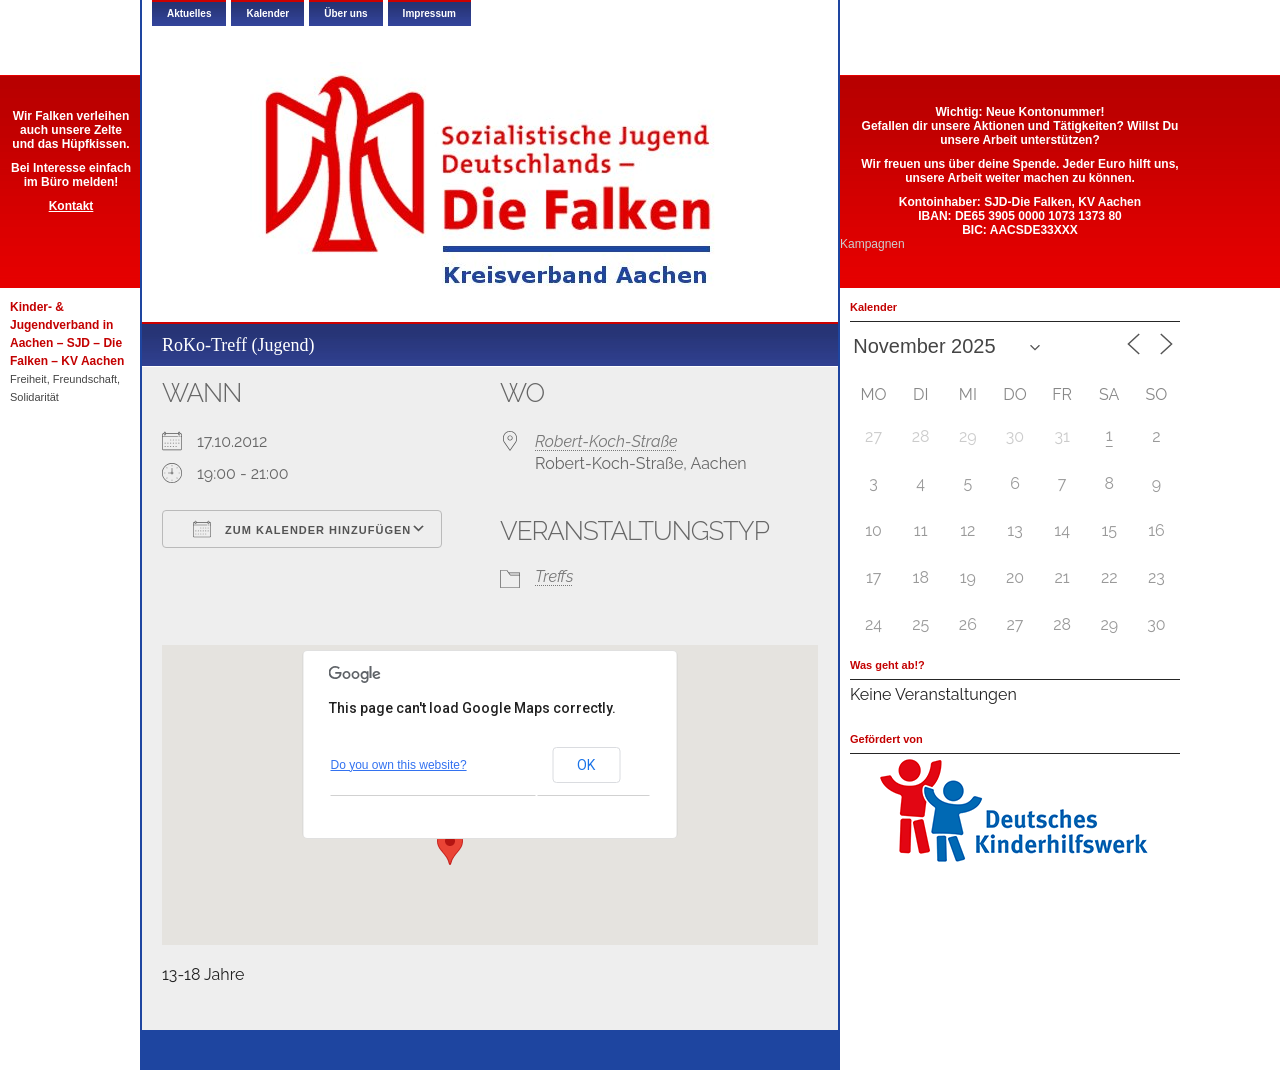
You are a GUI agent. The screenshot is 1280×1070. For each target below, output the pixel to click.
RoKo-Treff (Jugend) (238, 345)
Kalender (267, 13)
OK (586, 765)
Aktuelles (189, 13)
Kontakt (71, 206)
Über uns (345, 13)
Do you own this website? (399, 765)
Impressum (429, 13)
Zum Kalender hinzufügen (302, 529)
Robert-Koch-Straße (606, 441)
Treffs (554, 576)
